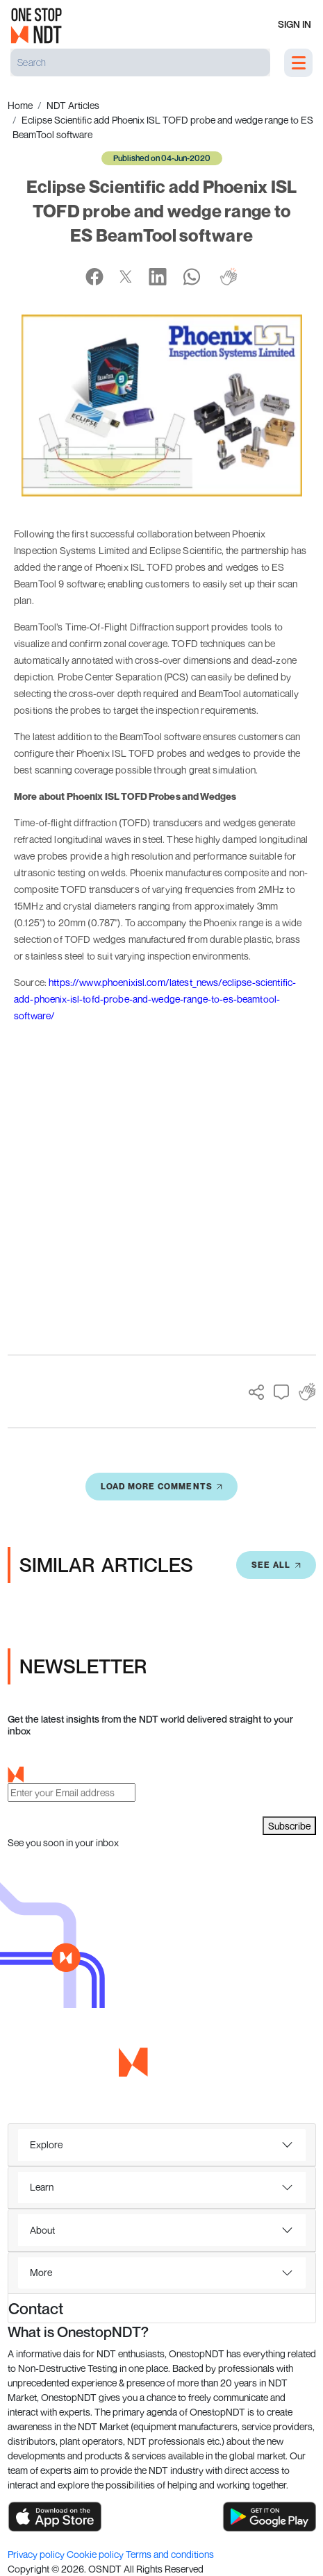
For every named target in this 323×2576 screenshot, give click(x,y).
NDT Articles (73, 105)
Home (20, 105)
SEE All (275, 1564)
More (41, 2272)
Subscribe (289, 1826)
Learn (41, 2187)
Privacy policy (37, 2554)
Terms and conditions (170, 2554)
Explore (46, 2144)
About (42, 2230)
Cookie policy (96, 2554)
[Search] (140, 62)
